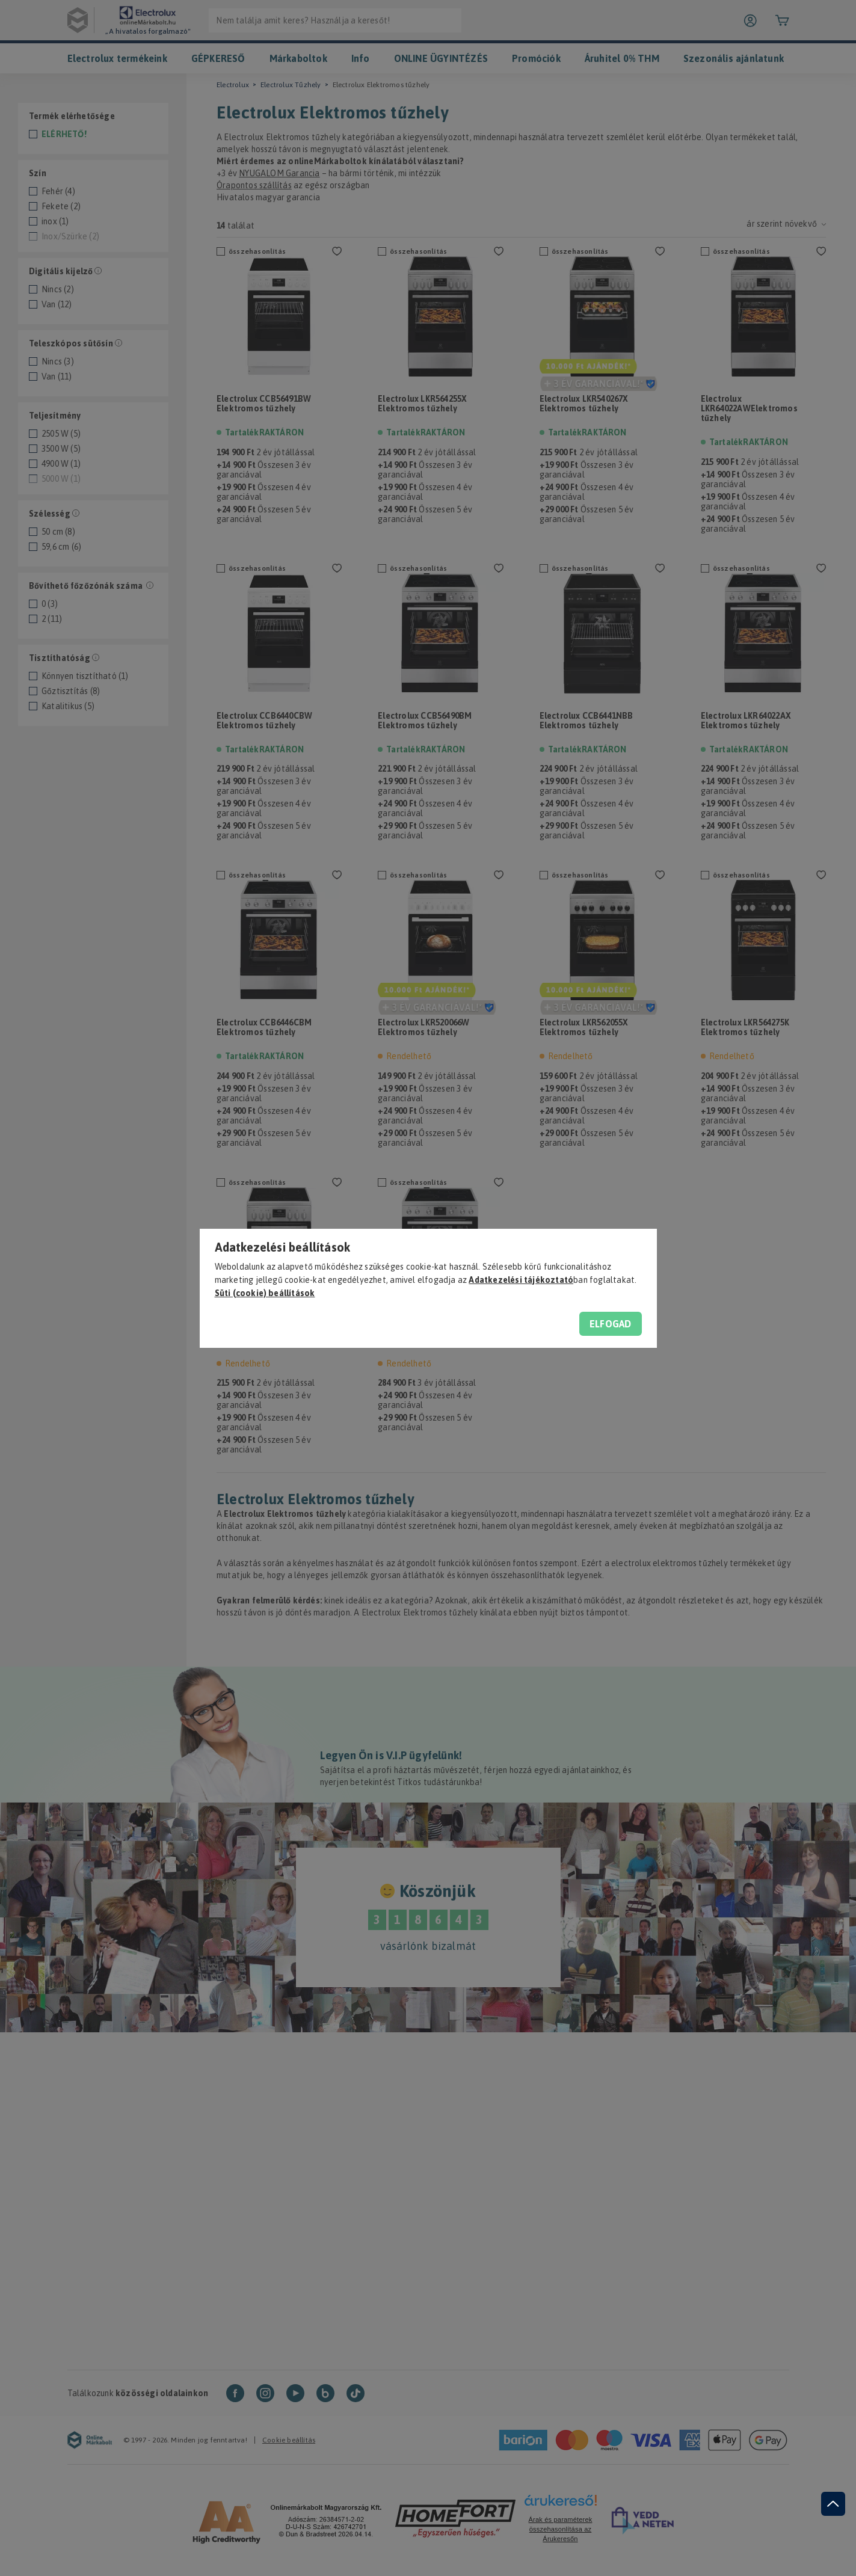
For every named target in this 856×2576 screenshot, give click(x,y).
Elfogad (610, 1323)
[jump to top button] (833, 2504)
